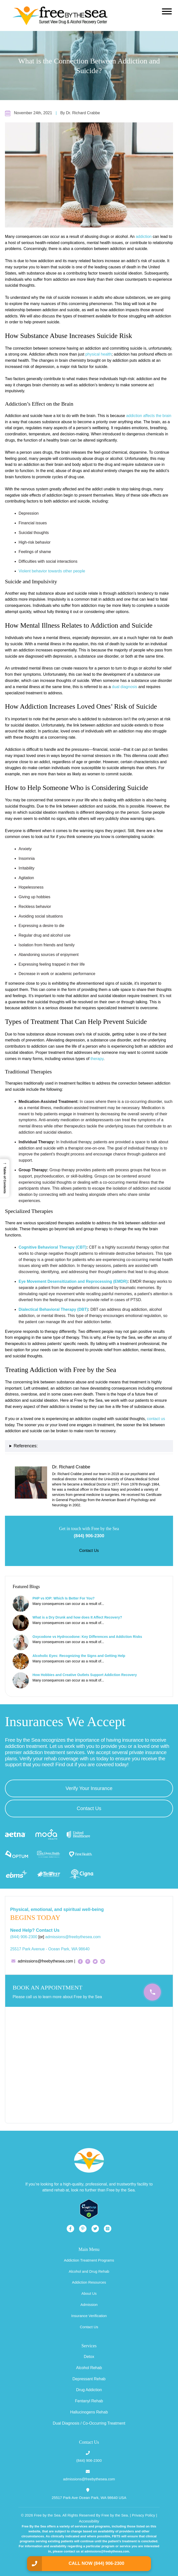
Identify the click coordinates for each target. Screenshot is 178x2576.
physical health (98, 354)
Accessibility (89, 2521)
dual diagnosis (124, 687)
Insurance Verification (89, 2316)
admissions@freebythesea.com (72, 1937)
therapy (96, 1059)
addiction (143, 236)
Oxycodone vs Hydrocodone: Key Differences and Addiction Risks (87, 1637)
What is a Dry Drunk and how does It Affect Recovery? (77, 1617)
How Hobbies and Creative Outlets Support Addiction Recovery (84, 1675)
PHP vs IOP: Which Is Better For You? (63, 1598)
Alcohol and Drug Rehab (89, 2271)
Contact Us (89, 1550)
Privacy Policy (143, 2515)
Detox (89, 2356)
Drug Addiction (89, 2390)
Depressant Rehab (88, 2379)
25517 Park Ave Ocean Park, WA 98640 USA (89, 2497)
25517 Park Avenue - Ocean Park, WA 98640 (49, 1949)
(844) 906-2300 (89, 1535)
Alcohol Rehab (89, 2368)
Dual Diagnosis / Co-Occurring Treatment (89, 2423)
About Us (89, 2293)
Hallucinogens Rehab (89, 2412)
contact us (156, 1419)
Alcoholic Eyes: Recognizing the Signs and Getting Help (78, 1656)
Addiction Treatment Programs (89, 2260)
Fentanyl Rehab (89, 2401)
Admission (88, 2304)
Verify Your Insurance (88, 1788)
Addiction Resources (89, 2282)
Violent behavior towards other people (52, 571)
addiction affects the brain (148, 416)
